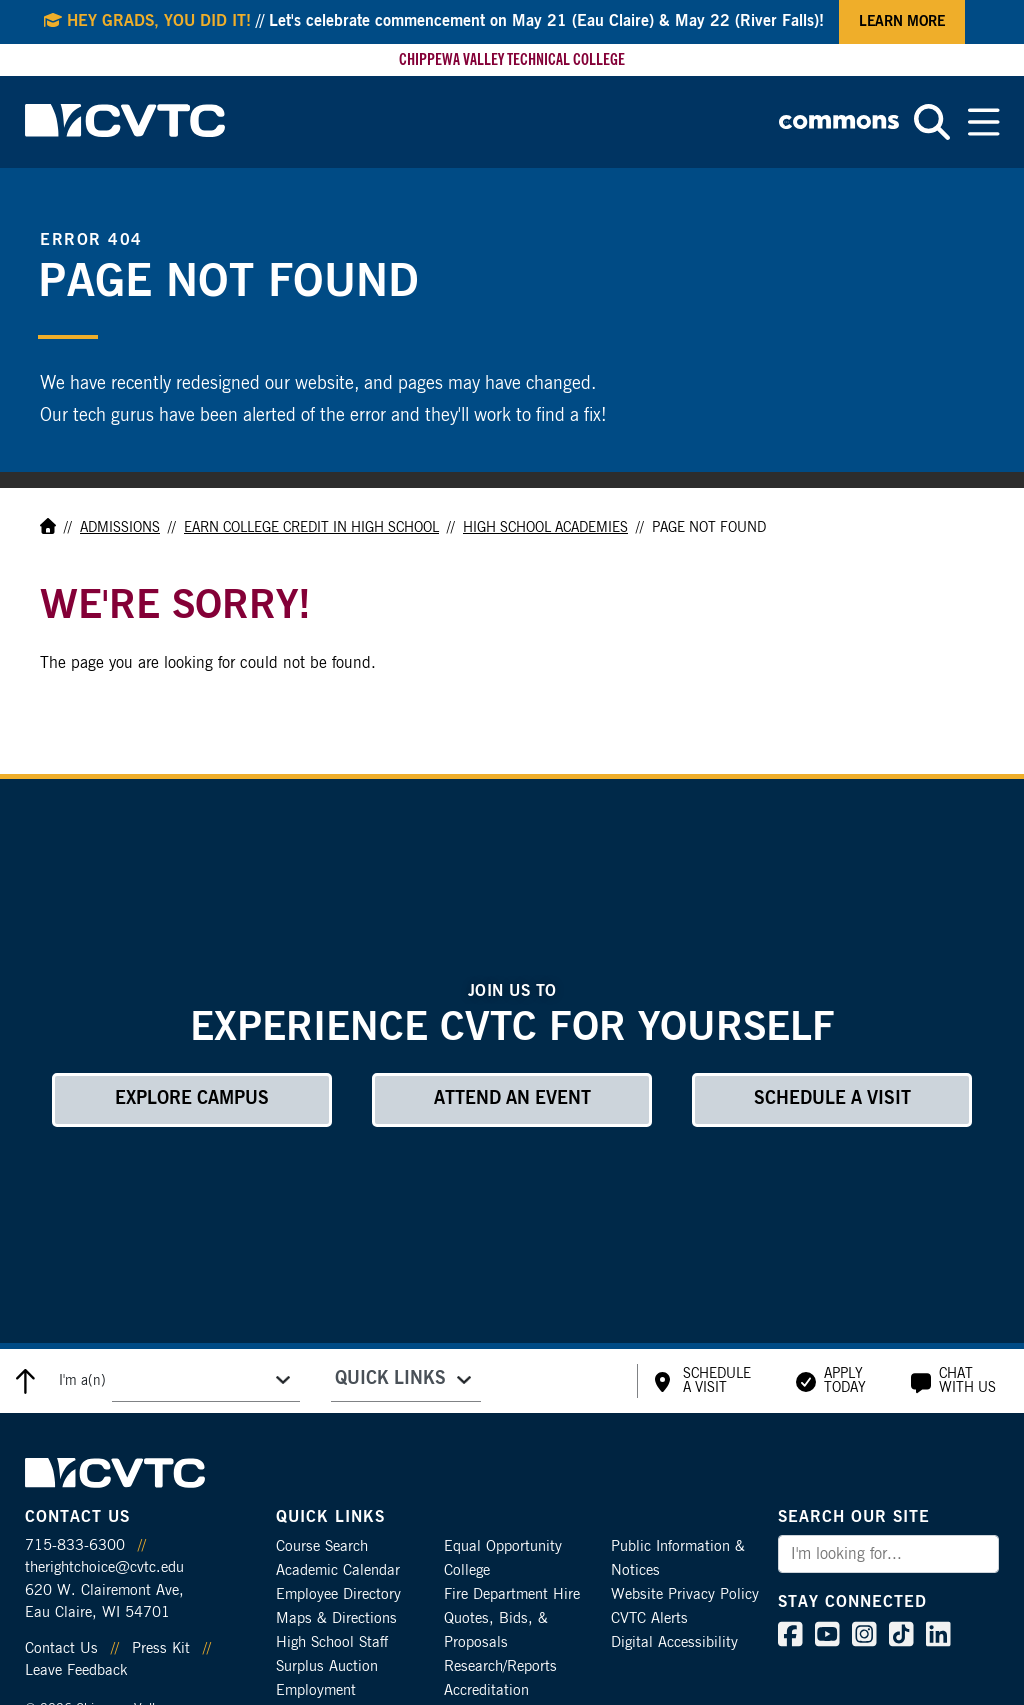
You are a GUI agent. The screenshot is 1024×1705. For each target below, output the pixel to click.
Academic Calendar (338, 1570)
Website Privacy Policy (685, 1594)
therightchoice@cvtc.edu (104, 1567)
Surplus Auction (327, 1666)
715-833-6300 (75, 1545)
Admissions (120, 528)
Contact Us (61, 1648)
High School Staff (332, 1642)
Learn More (902, 22)
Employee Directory (338, 1594)
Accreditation (486, 1690)
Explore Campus (192, 1099)
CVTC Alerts (649, 1618)
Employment (316, 1690)
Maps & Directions (336, 1618)
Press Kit (161, 1648)
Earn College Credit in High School (311, 528)
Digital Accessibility (674, 1642)
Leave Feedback (76, 1670)
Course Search (322, 1546)
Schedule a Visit (832, 1099)
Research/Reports (500, 1666)
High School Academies (545, 528)
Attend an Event (512, 1099)
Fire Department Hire (512, 1594)
